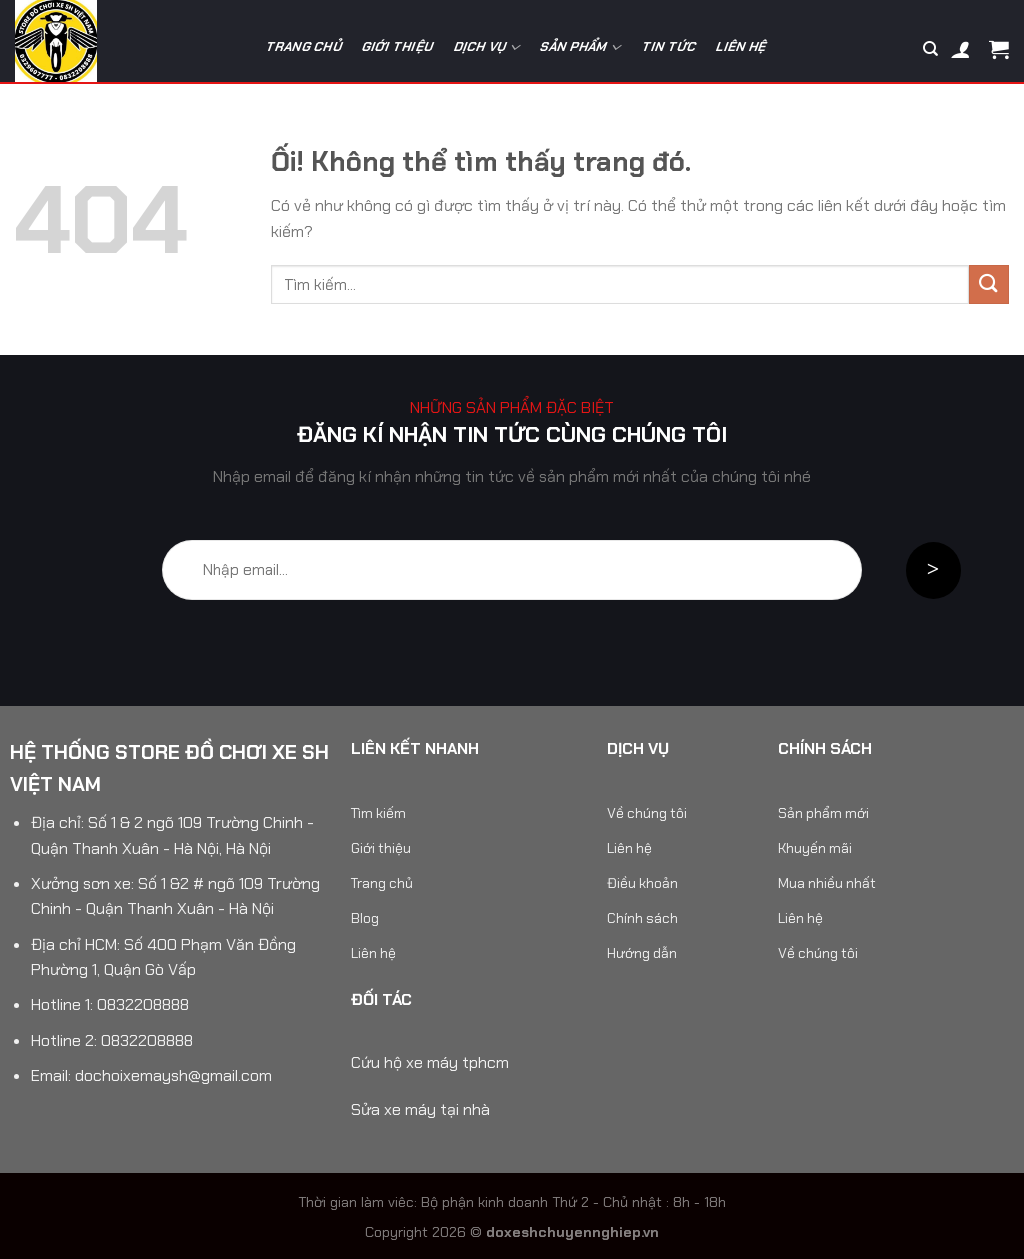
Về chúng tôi (647, 813)
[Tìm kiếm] (930, 49)
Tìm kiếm (378, 813)
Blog (365, 918)
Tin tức (669, 46)
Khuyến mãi (815, 848)
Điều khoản (642, 883)
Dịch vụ (487, 47)
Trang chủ (304, 46)
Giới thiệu (398, 46)
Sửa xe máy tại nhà (420, 1109)
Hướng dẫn (642, 953)
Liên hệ (742, 46)
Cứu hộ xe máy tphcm (430, 1062)
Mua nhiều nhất (827, 883)
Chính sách (642, 918)
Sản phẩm (581, 47)
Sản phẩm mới (823, 813)
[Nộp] (989, 284)
